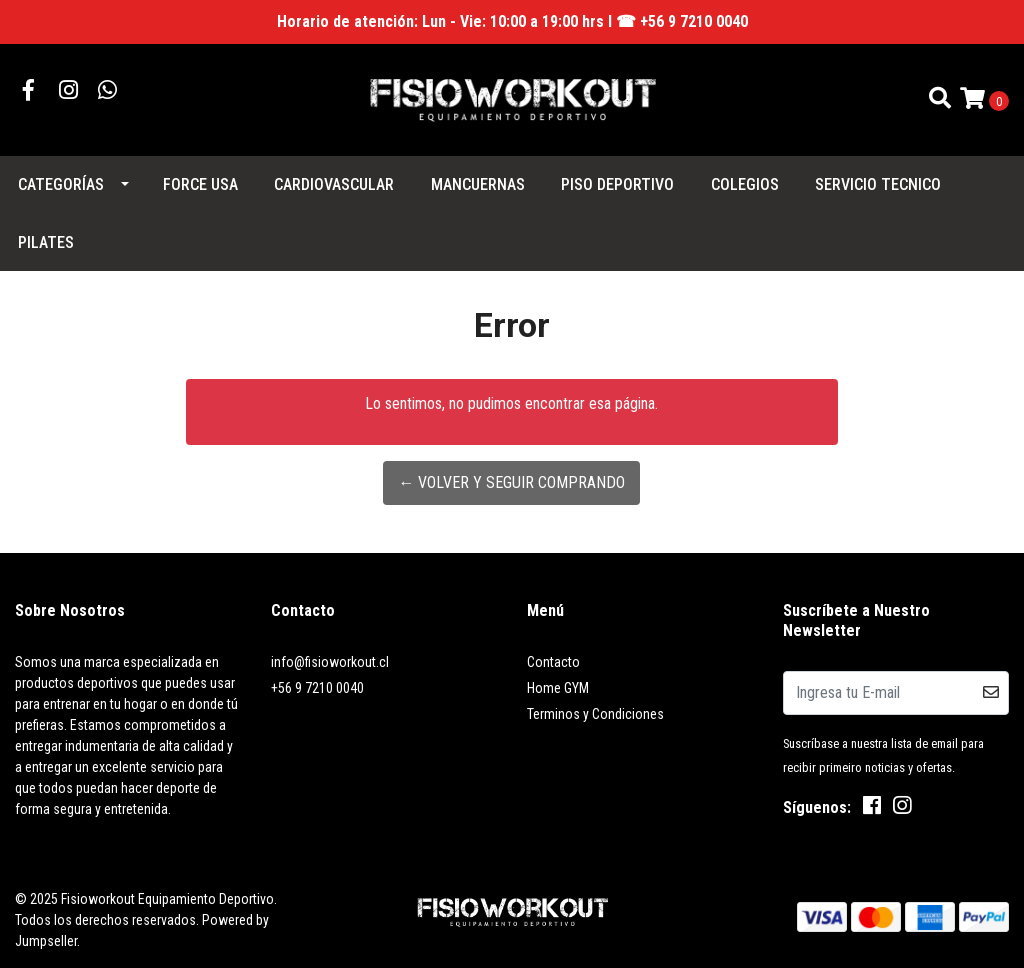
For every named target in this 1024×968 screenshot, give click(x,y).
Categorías (61, 184)
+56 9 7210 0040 (317, 688)
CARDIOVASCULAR (334, 184)
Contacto (553, 662)
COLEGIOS (745, 184)
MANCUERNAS (478, 184)
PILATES (46, 242)
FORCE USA (200, 184)
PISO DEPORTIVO (617, 184)
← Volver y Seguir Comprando (511, 482)
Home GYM (558, 688)
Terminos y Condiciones (595, 714)
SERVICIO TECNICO (878, 184)
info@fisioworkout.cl (330, 662)
